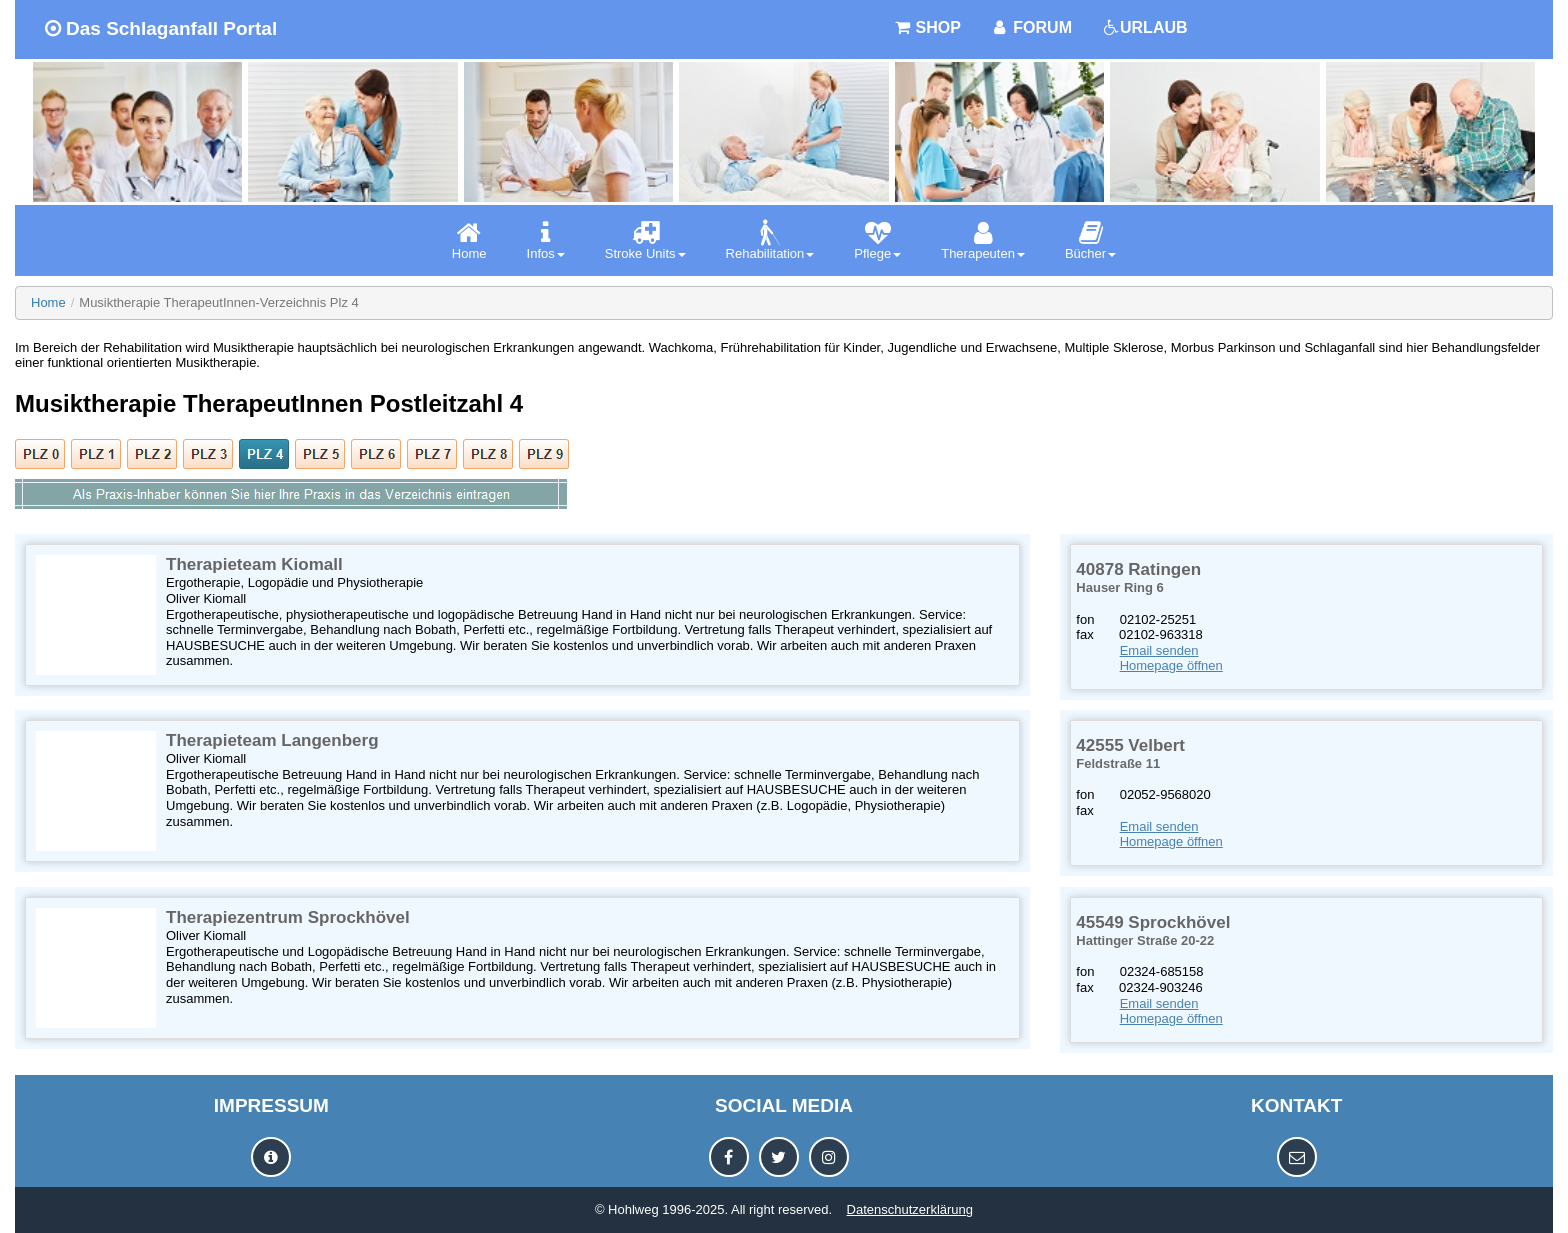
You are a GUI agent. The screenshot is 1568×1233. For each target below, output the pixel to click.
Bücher (1090, 240)
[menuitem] (469, 240)
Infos (546, 240)
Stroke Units (645, 240)
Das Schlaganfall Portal (161, 28)
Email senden (1159, 650)
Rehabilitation (770, 240)
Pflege (877, 240)
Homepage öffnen (1171, 665)
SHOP (927, 27)
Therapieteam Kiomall (254, 564)
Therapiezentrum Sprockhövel (288, 917)
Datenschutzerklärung (910, 1209)
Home (469, 240)
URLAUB (1145, 27)
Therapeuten (983, 240)
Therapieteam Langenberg (272, 740)
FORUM (1031, 27)
